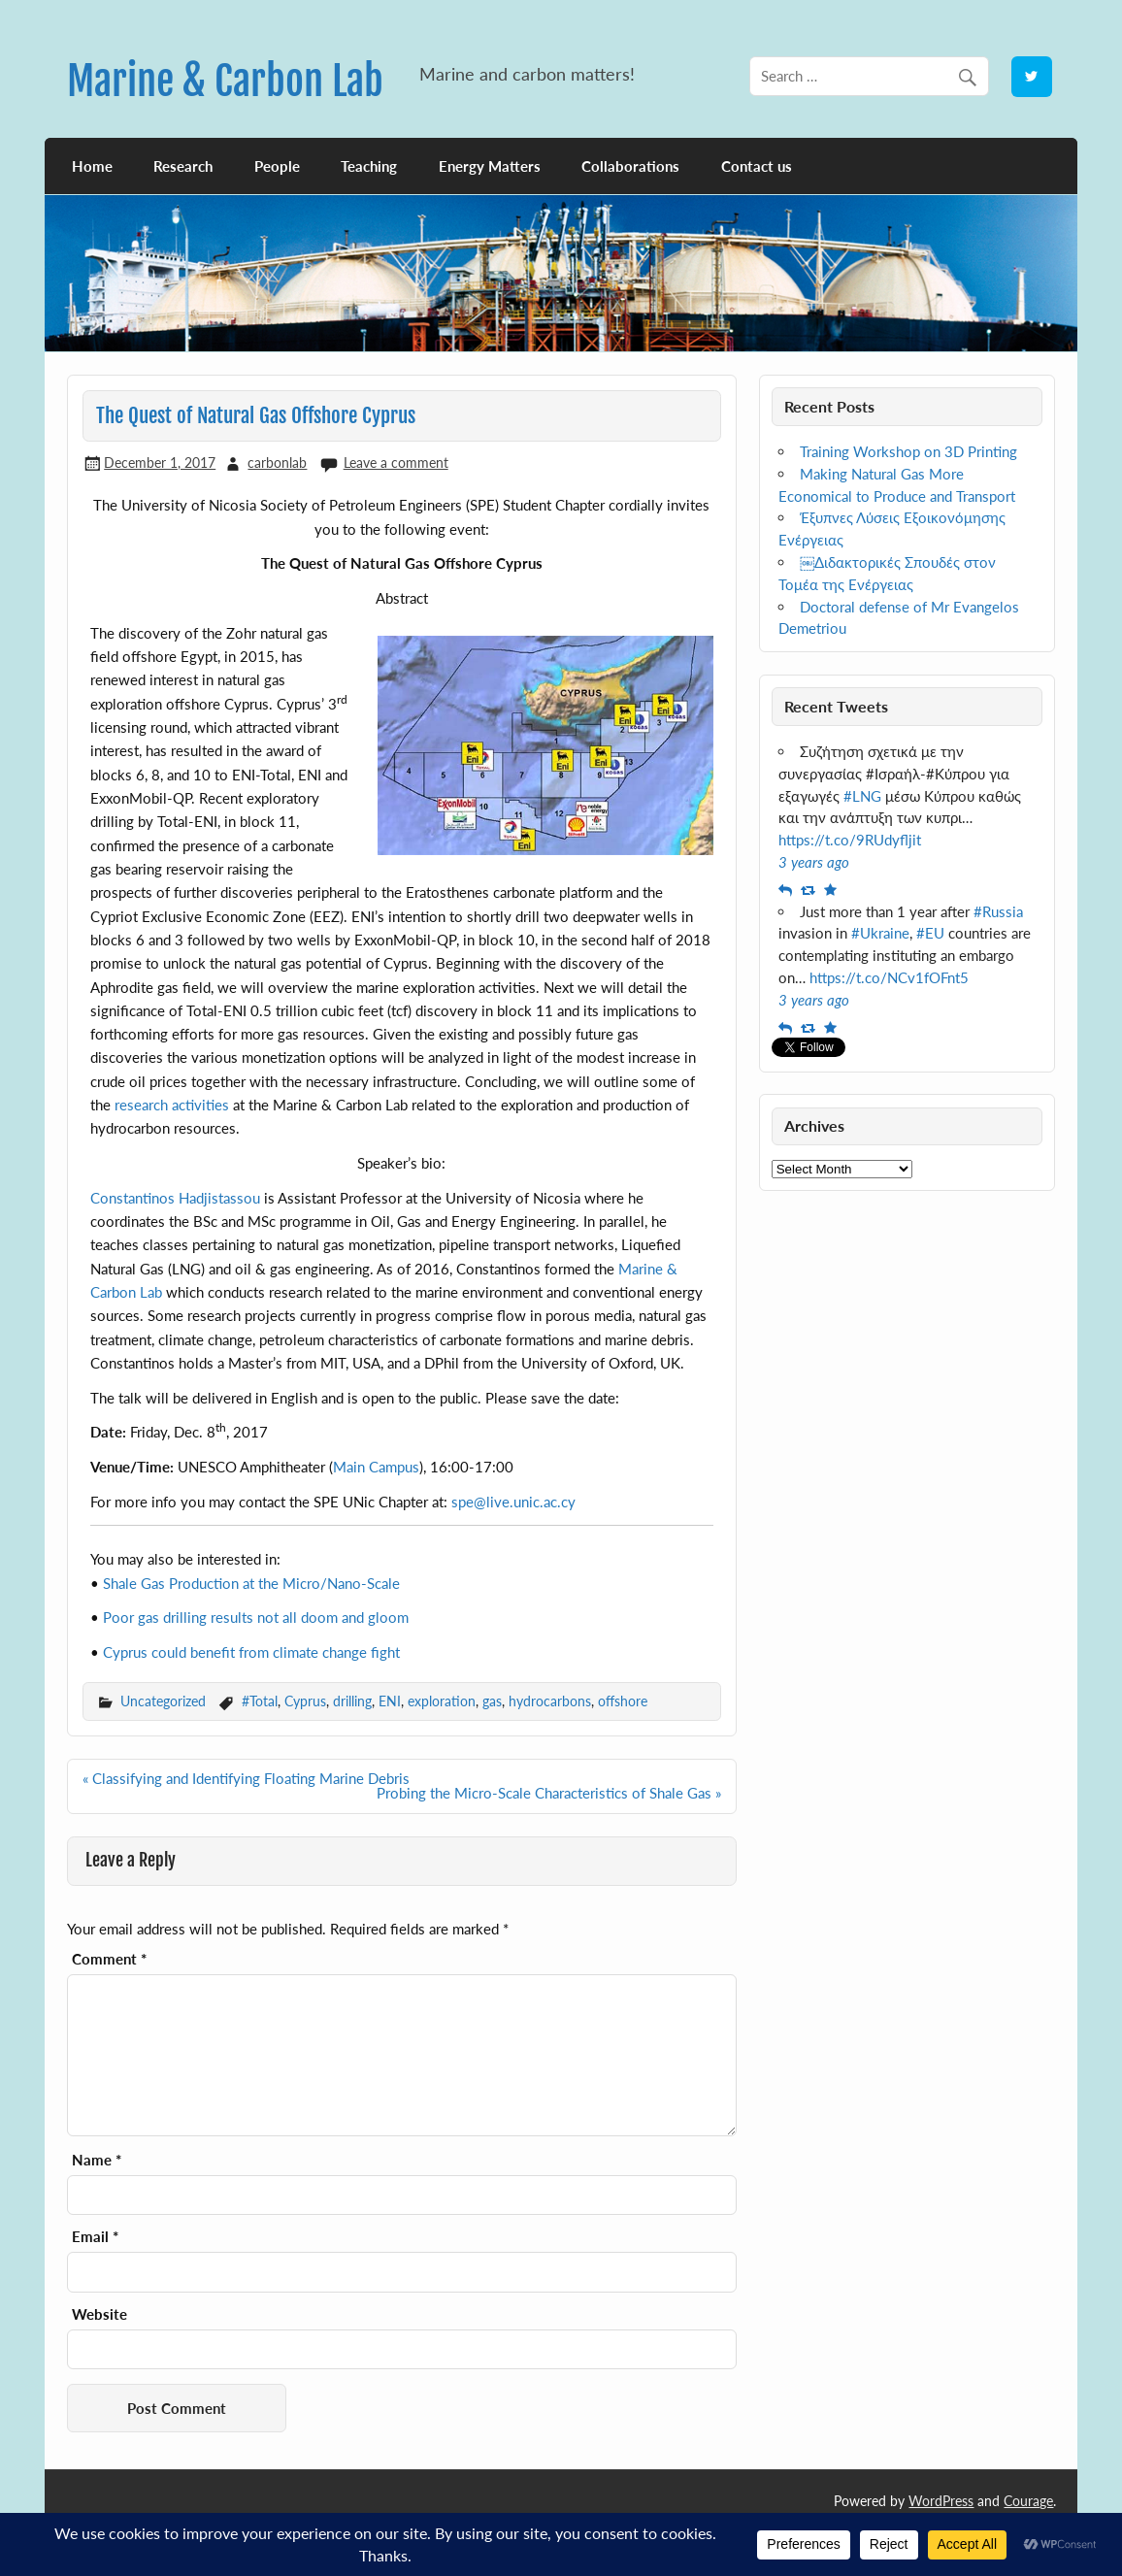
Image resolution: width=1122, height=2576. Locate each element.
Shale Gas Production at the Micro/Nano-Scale (251, 1583)
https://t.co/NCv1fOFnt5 (889, 977)
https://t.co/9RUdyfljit (849, 839)
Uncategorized (163, 1701)
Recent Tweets (836, 706)
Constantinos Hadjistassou (175, 1197)
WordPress (941, 2501)
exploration (442, 1701)
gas (492, 1701)
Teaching (369, 166)
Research (183, 166)
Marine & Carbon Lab (225, 81)
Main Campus (376, 1466)
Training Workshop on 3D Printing (908, 451)
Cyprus (305, 1701)
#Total (260, 1701)
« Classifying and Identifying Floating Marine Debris (246, 1778)
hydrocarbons (550, 1701)
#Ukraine (880, 932)
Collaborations (630, 166)
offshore (622, 1701)
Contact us (756, 166)
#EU (930, 932)
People (277, 166)
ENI (390, 1701)
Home (92, 166)
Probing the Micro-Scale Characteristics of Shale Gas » (549, 1792)
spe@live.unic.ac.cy (513, 1501)
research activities (172, 1104)
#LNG (862, 796)
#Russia (998, 911)
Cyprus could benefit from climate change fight (251, 1652)
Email (95, 2236)
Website (99, 2314)
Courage (1028, 2501)
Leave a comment (396, 462)
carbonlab (277, 462)
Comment (109, 1959)
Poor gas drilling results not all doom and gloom (256, 1617)
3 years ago (813, 862)
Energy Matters (490, 166)
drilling (352, 1701)
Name (96, 2160)
